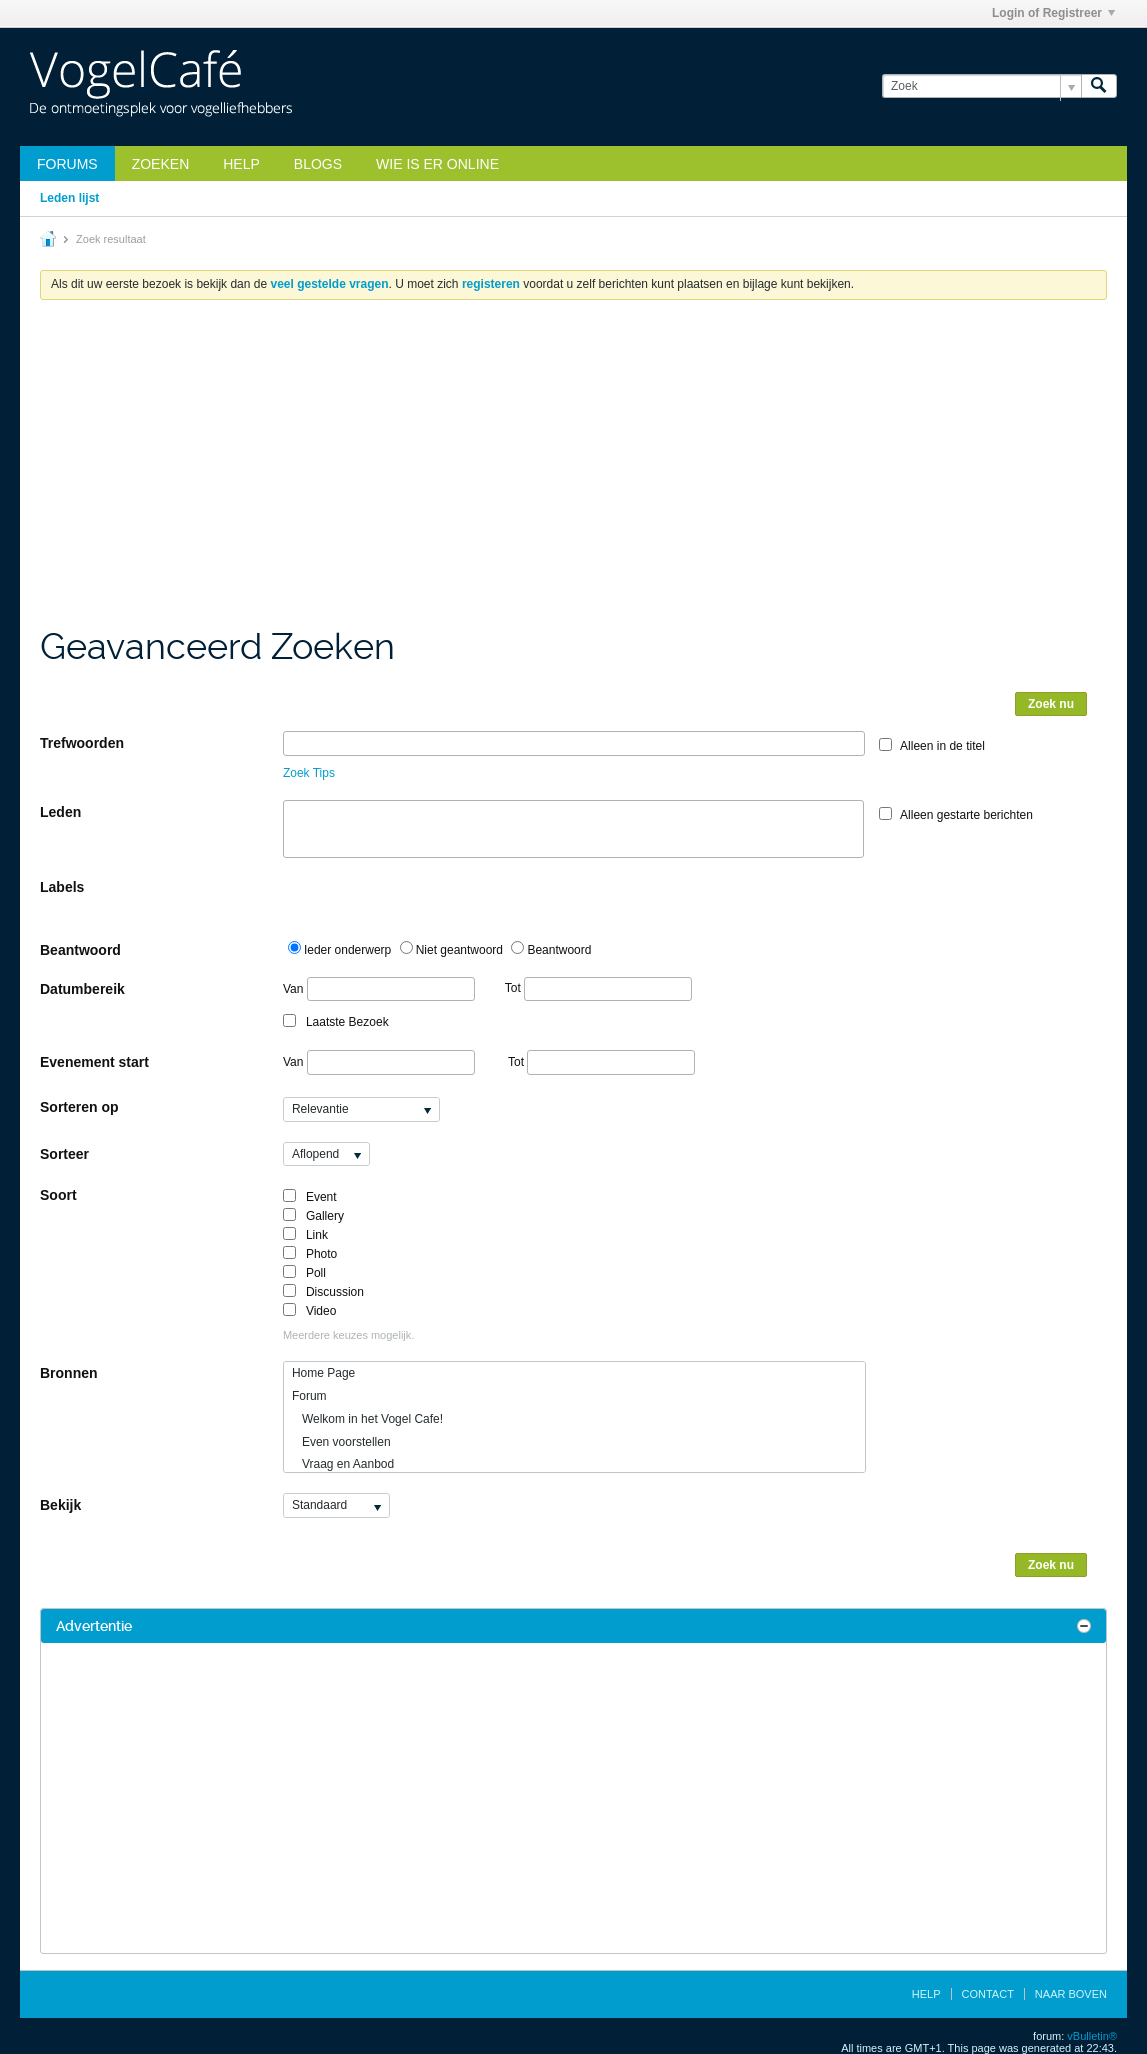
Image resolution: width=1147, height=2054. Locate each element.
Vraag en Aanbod (343, 1464)
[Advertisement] (573, 475)
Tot (598, 988)
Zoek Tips (309, 773)
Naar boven (1071, 1994)
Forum (309, 1396)
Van (379, 989)
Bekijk (60, 1505)
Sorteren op (79, 1107)
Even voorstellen (341, 1442)
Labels (62, 887)
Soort (58, 1195)
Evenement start (94, 1062)
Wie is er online (437, 164)
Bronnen (69, 1373)
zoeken (161, 164)
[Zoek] (981, 86)
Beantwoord (80, 950)
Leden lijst (69, 198)
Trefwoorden (82, 743)
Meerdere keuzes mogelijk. (348, 1335)
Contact (988, 1994)
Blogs (318, 164)
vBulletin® (1092, 2036)
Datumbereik (82, 989)
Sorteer (64, 1154)
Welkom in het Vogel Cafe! (367, 1419)
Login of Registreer (1053, 13)
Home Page (323, 1373)
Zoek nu (1051, 704)
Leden (60, 812)
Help (241, 164)
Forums (67, 164)
